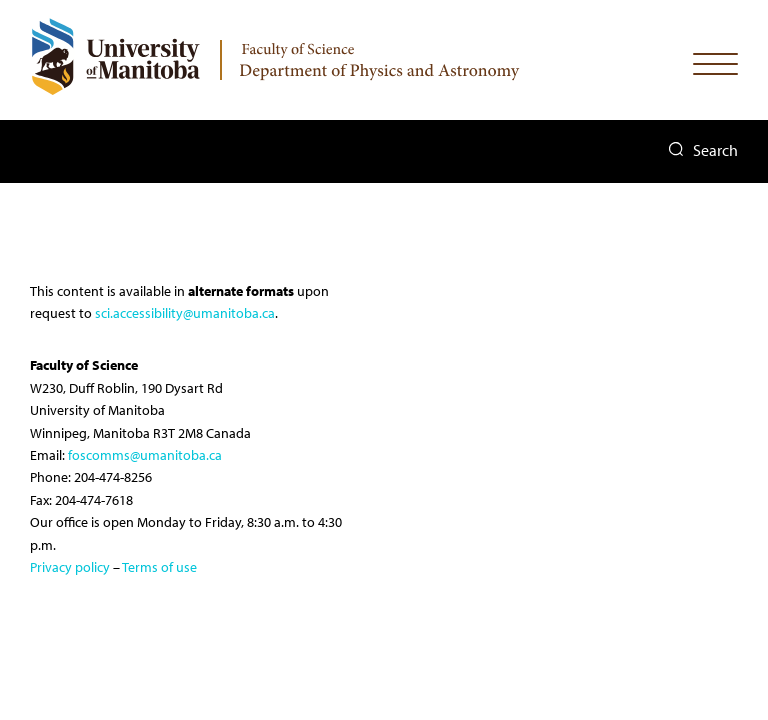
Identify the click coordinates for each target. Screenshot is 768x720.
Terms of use (159, 567)
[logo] (382, 54)
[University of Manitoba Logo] (115, 56)
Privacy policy (70, 567)
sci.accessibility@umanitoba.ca (185, 313)
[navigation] (715, 69)
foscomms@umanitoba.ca (145, 455)
